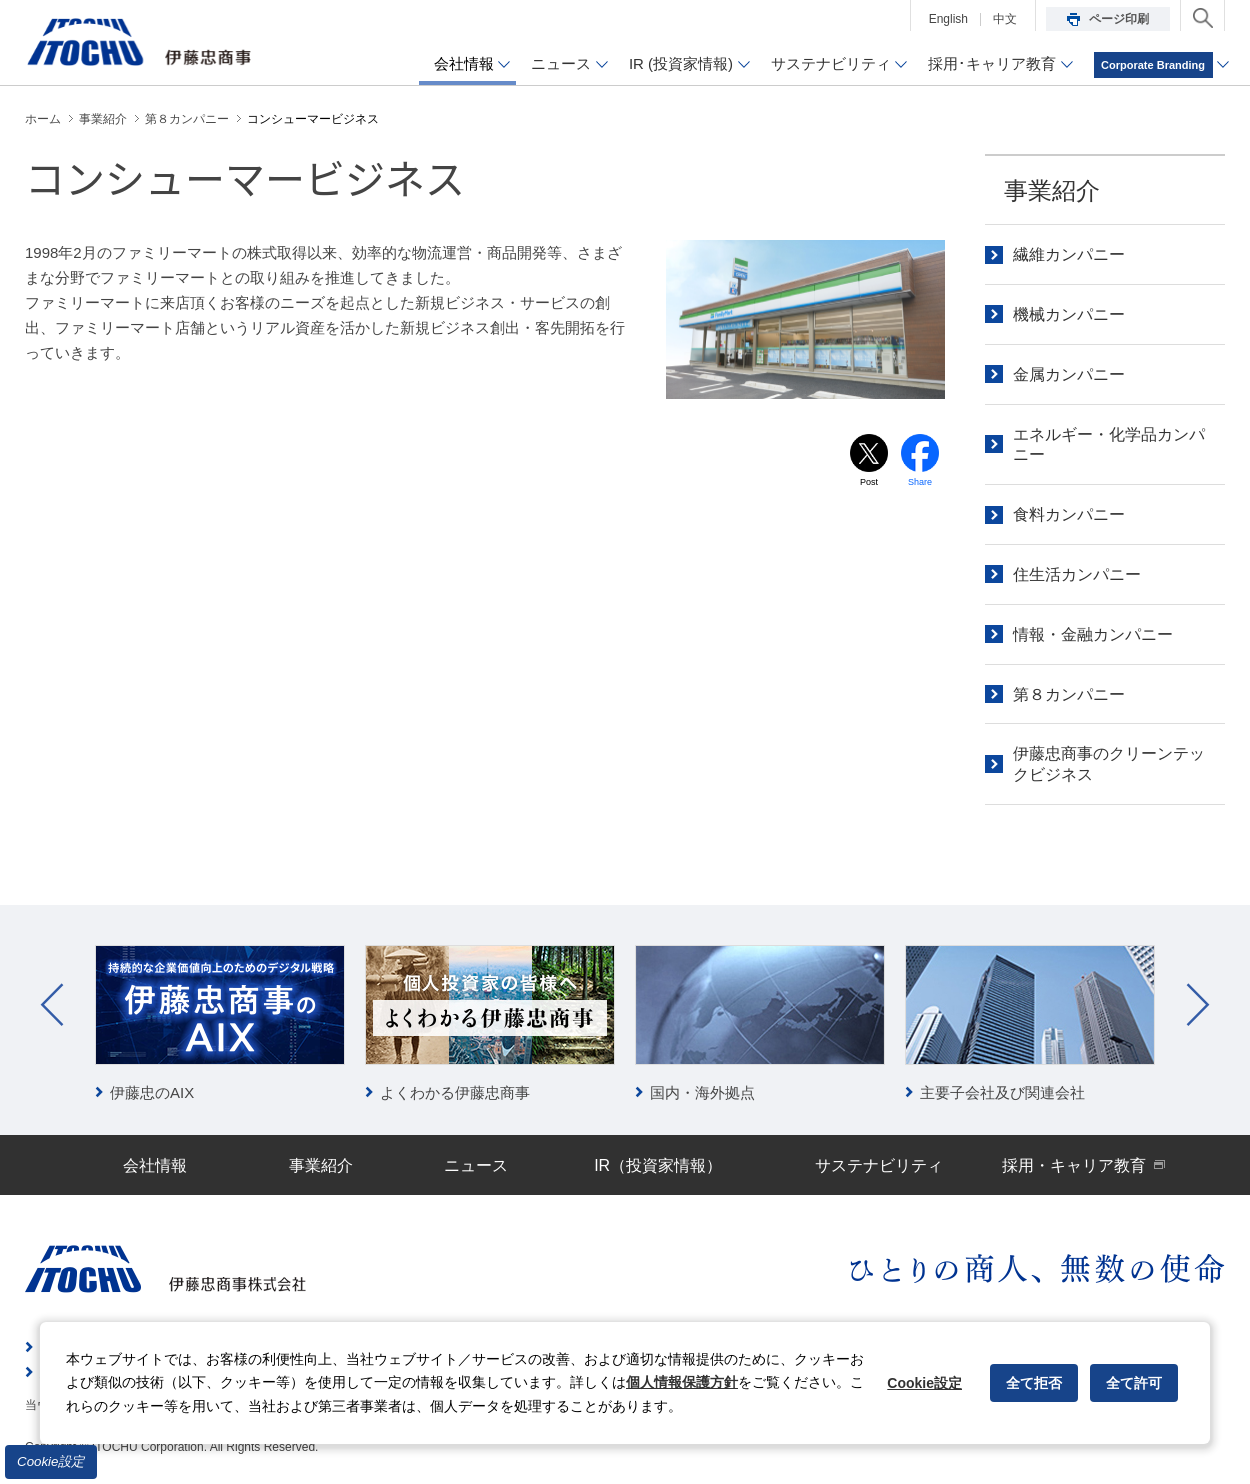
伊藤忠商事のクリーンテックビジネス (1109, 764)
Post (869, 484)
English (948, 19)
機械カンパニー (1069, 314)
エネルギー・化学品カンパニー (1109, 445)
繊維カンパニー (1069, 254)
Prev (52, 1005)
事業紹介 (1052, 190)
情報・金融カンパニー (1093, 634)
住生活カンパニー (1077, 574)
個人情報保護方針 (682, 1382)
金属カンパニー (1069, 374)
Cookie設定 (51, 1461)
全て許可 (1134, 1383)
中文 (1005, 19)
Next (1198, 1005)
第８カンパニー (1069, 694)
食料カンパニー (1069, 514)
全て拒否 (1034, 1383)
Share (920, 484)
